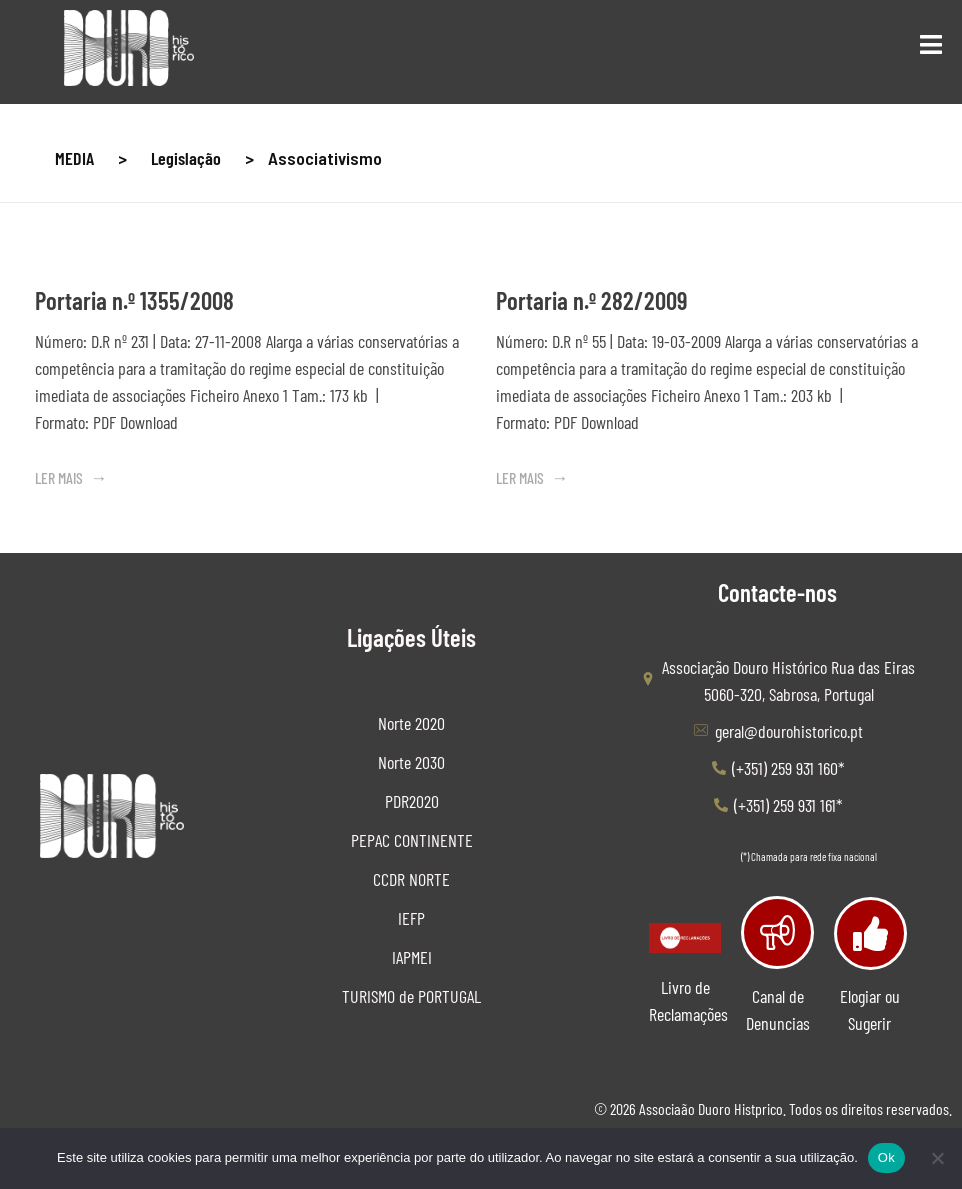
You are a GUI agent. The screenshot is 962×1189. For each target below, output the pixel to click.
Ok (886, 1157)
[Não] (937, 1158)
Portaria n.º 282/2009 (591, 300)
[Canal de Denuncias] (777, 932)
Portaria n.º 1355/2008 (134, 300)
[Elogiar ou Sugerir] (870, 933)
